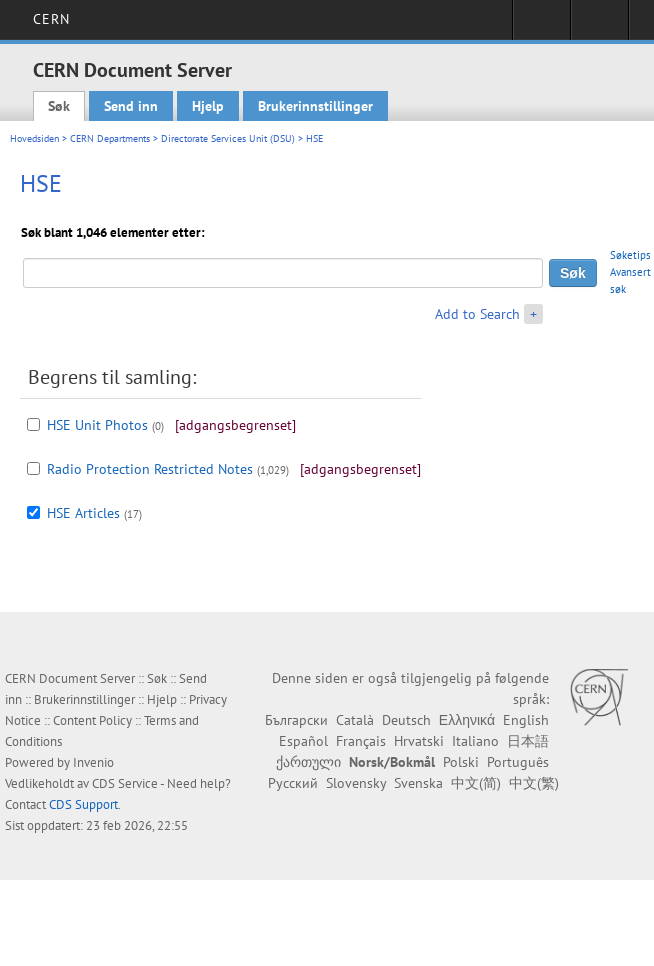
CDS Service (125, 783)
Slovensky (356, 783)
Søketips (630, 255)
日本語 (528, 741)
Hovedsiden (34, 138)
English (526, 720)
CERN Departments (110, 138)
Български (296, 720)
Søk (59, 106)
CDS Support (83, 804)
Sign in (541, 26)
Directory (599, 26)
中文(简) (476, 783)
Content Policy (92, 720)
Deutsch (406, 720)
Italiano (475, 741)
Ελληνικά (467, 720)
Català (355, 720)
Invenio (93, 762)
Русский (293, 783)
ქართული (308, 762)
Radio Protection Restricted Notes (150, 469)
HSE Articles (83, 513)
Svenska (418, 783)
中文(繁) (534, 783)
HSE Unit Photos (97, 425)
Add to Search (477, 314)
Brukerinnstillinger (315, 106)
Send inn (131, 106)
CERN (51, 19)
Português (518, 762)
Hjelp (208, 106)
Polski (461, 762)
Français (361, 741)
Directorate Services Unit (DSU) (228, 138)
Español (303, 741)
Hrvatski (419, 741)
